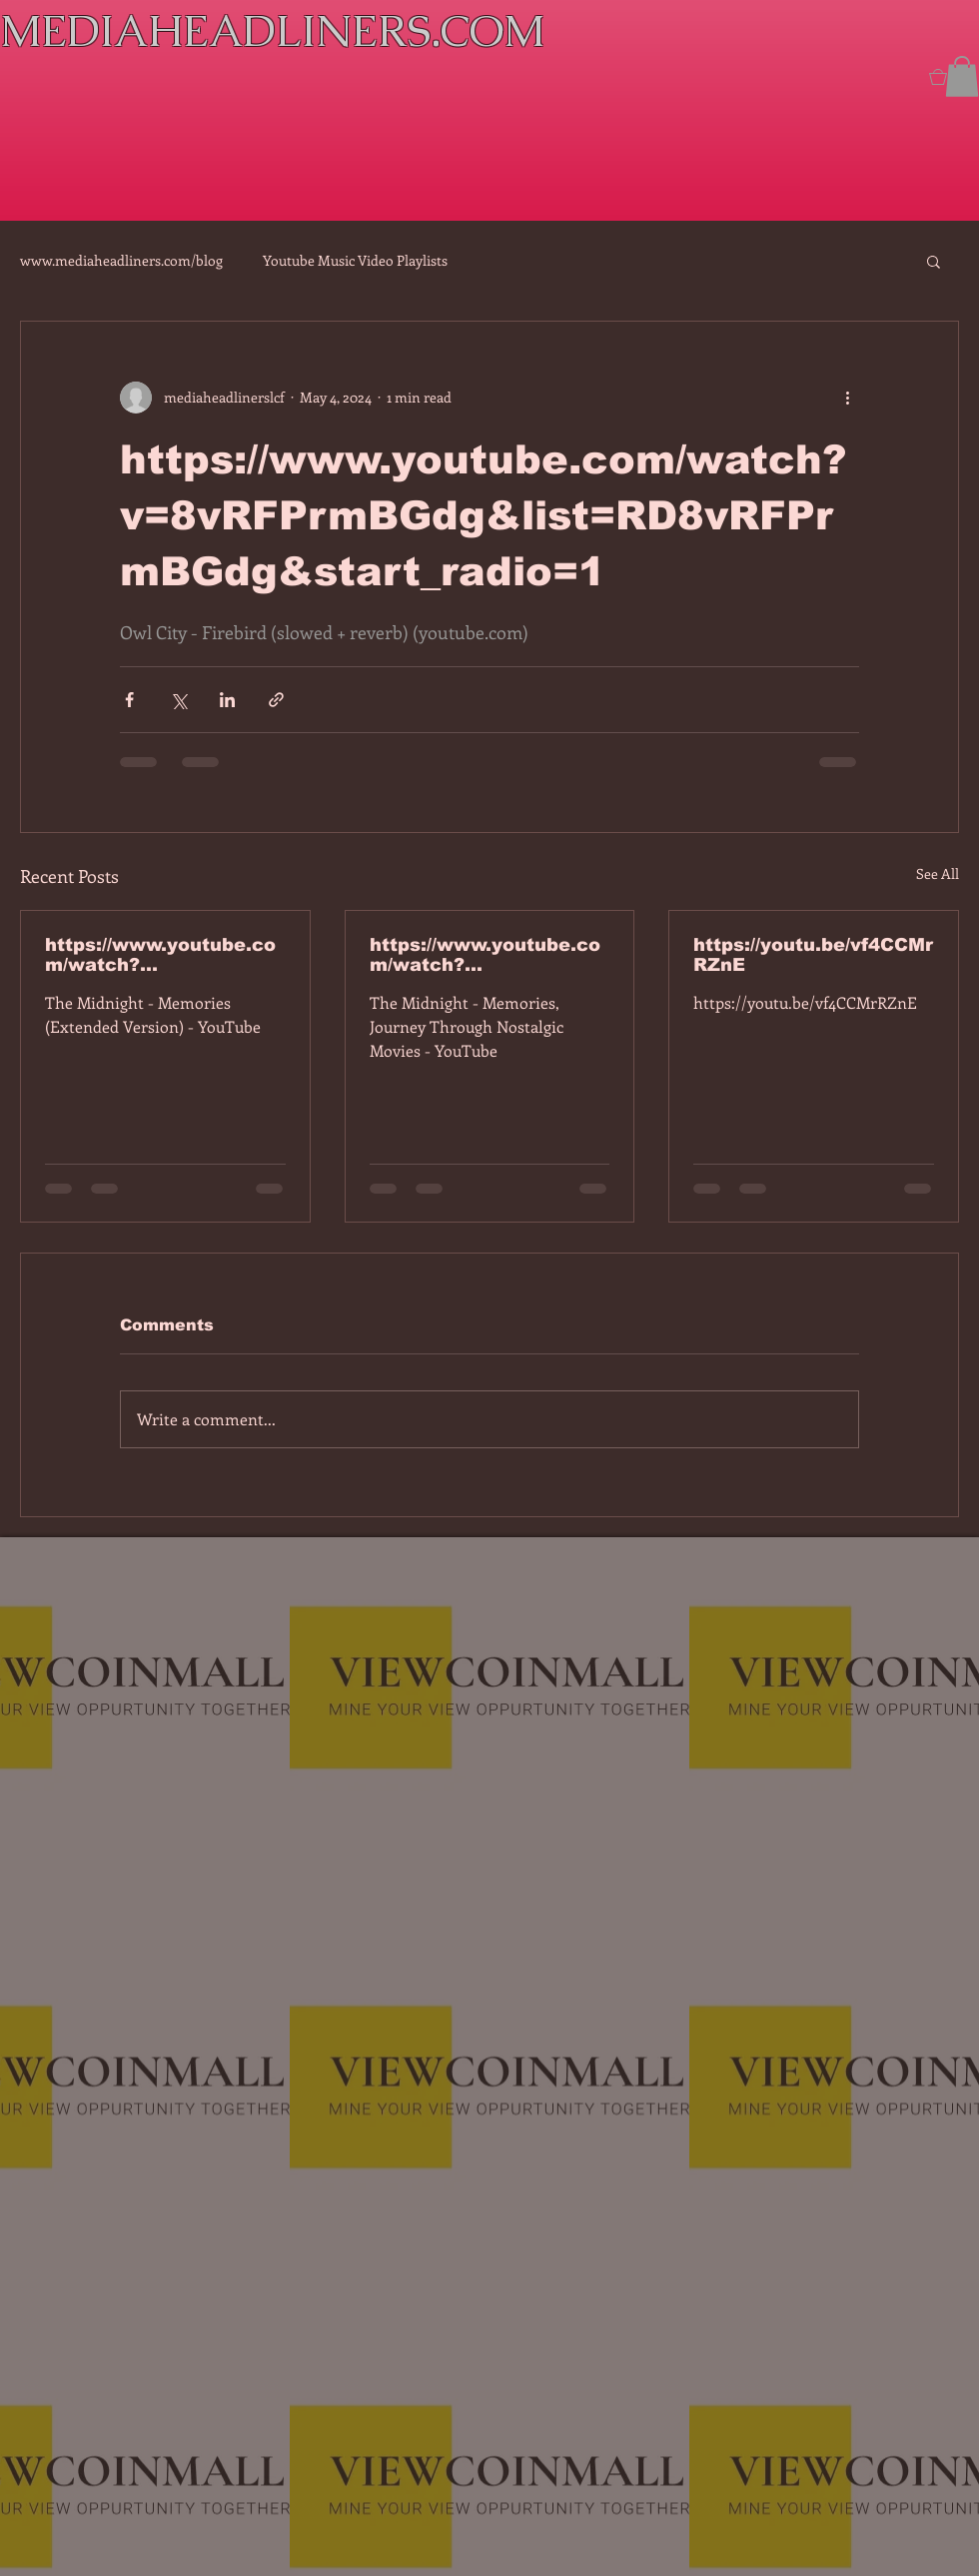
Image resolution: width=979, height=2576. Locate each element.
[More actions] (847, 398)
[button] (962, 76)
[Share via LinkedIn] (227, 699)
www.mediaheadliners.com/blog (121, 260)
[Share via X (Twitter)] (178, 699)
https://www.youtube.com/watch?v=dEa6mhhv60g (485, 955)
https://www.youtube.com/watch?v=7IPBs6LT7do (160, 955)
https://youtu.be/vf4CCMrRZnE (813, 955)
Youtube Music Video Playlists (355, 260)
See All (937, 873)
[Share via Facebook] (129, 699)
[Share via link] (276, 699)
